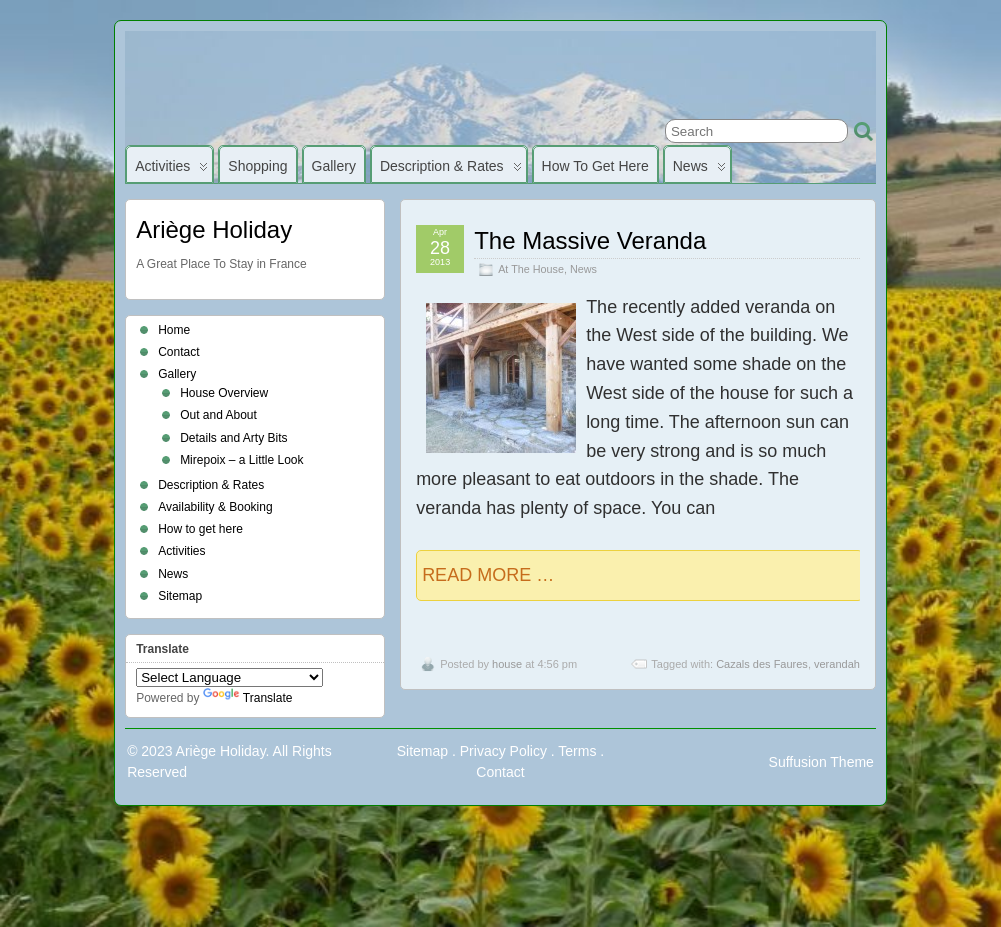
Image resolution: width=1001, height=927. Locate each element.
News (699, 170)
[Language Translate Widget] (229, 677)
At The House (531, 269)
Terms (577, 751)
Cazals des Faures (762, 664)
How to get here (595, 166)
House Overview (224, 393)
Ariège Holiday (214, 229)
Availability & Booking (215, 507)
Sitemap (180, 596)
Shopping (257, 166)
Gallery (334, 166)
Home (174, 330)
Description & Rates (451, 170)
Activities (171, 170)
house (507, 664)
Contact (178, 352)
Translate (248, 698)
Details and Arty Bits (233, 438)
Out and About (218, 415)
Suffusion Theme (821, 762)
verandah (837, 664)
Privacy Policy (503, 751)
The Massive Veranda (590, 240)
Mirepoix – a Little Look (241, 460)
